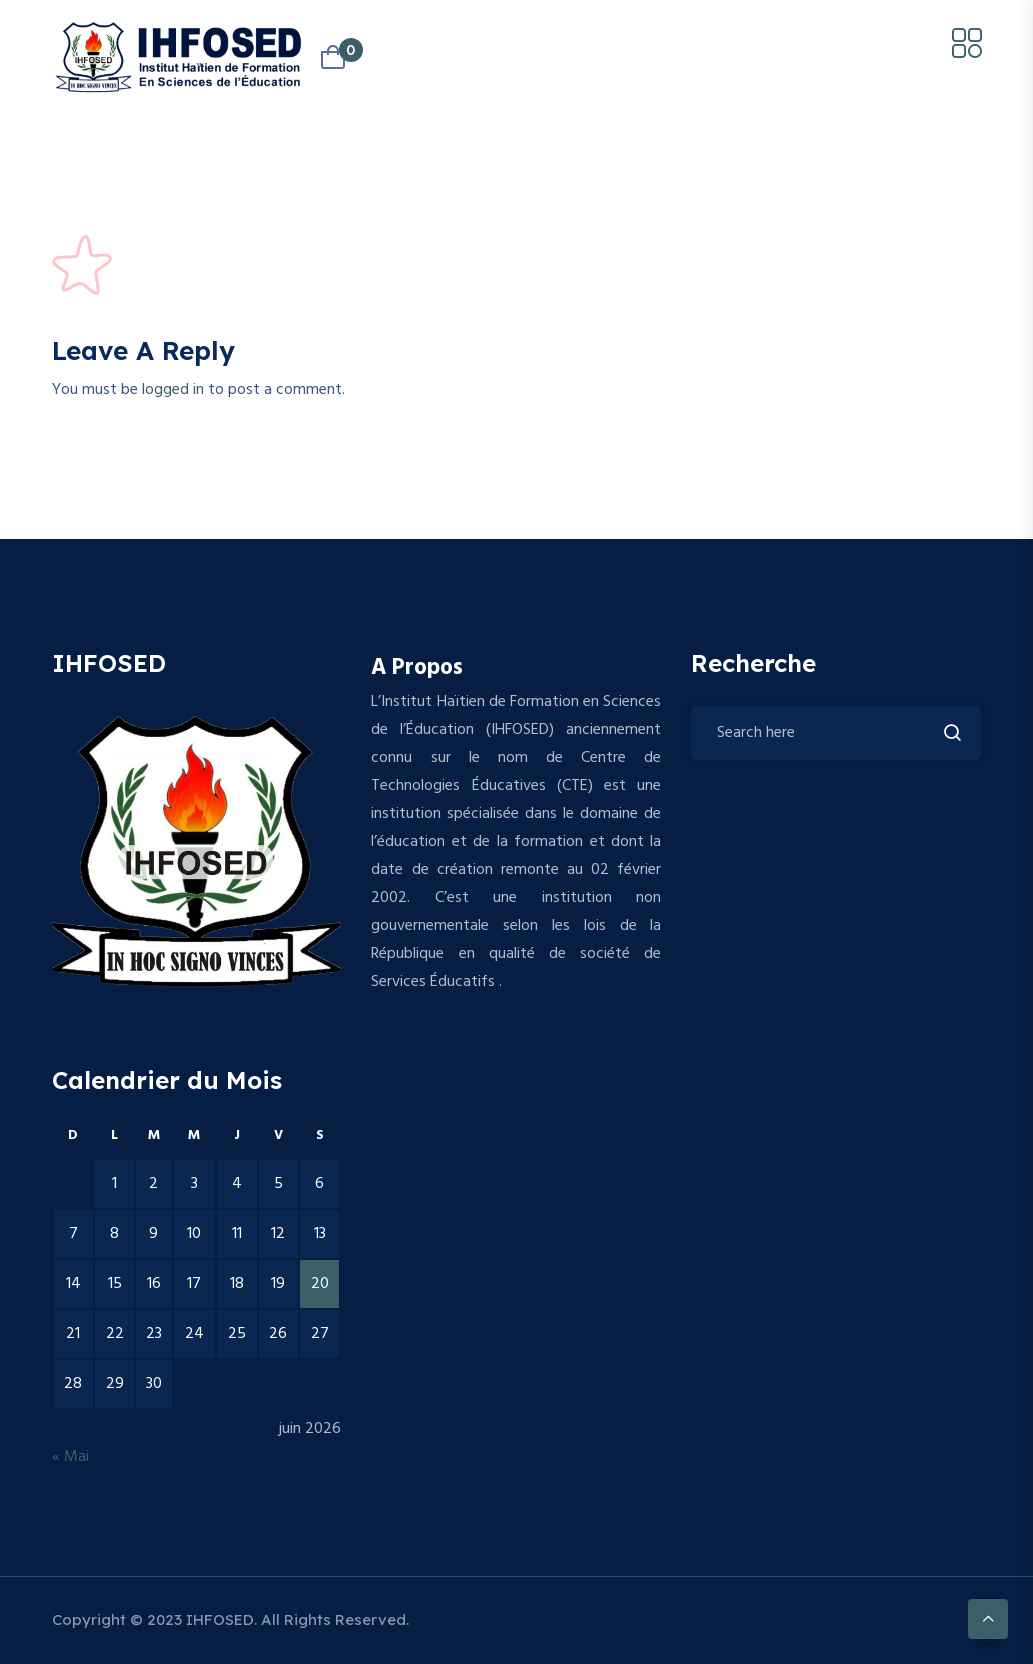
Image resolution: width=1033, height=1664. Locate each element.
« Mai (70, 1457)
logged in (173, 390)
